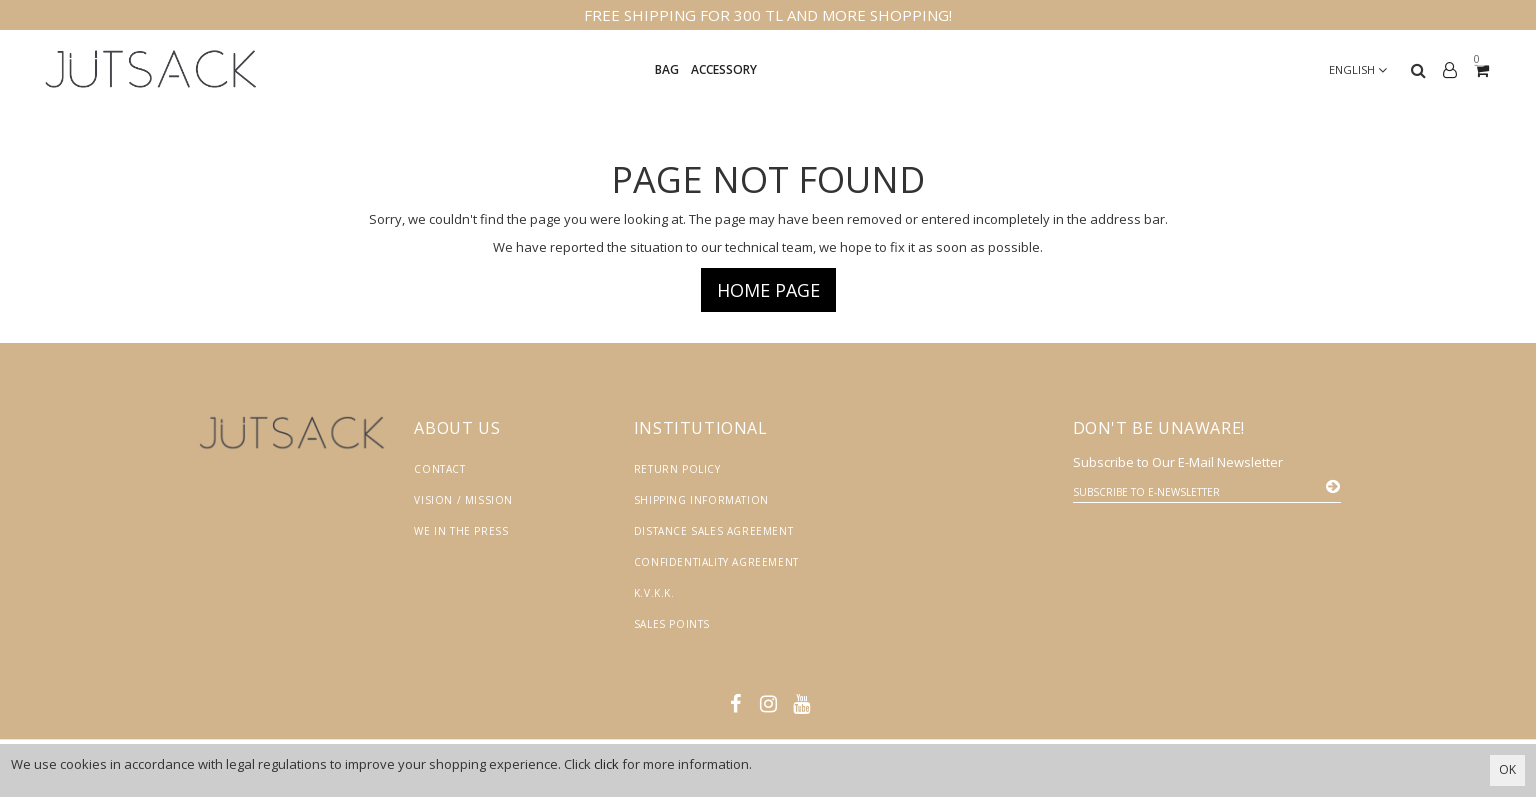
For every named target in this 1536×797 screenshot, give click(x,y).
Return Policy (677, 469)
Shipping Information (701, 500)
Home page (768, 290)
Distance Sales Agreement (713, 531)
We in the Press (461, 531)
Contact (439, 469)
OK (1507, 769)
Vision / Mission (463, 500)
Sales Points (672, 624)
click (606, 764)
